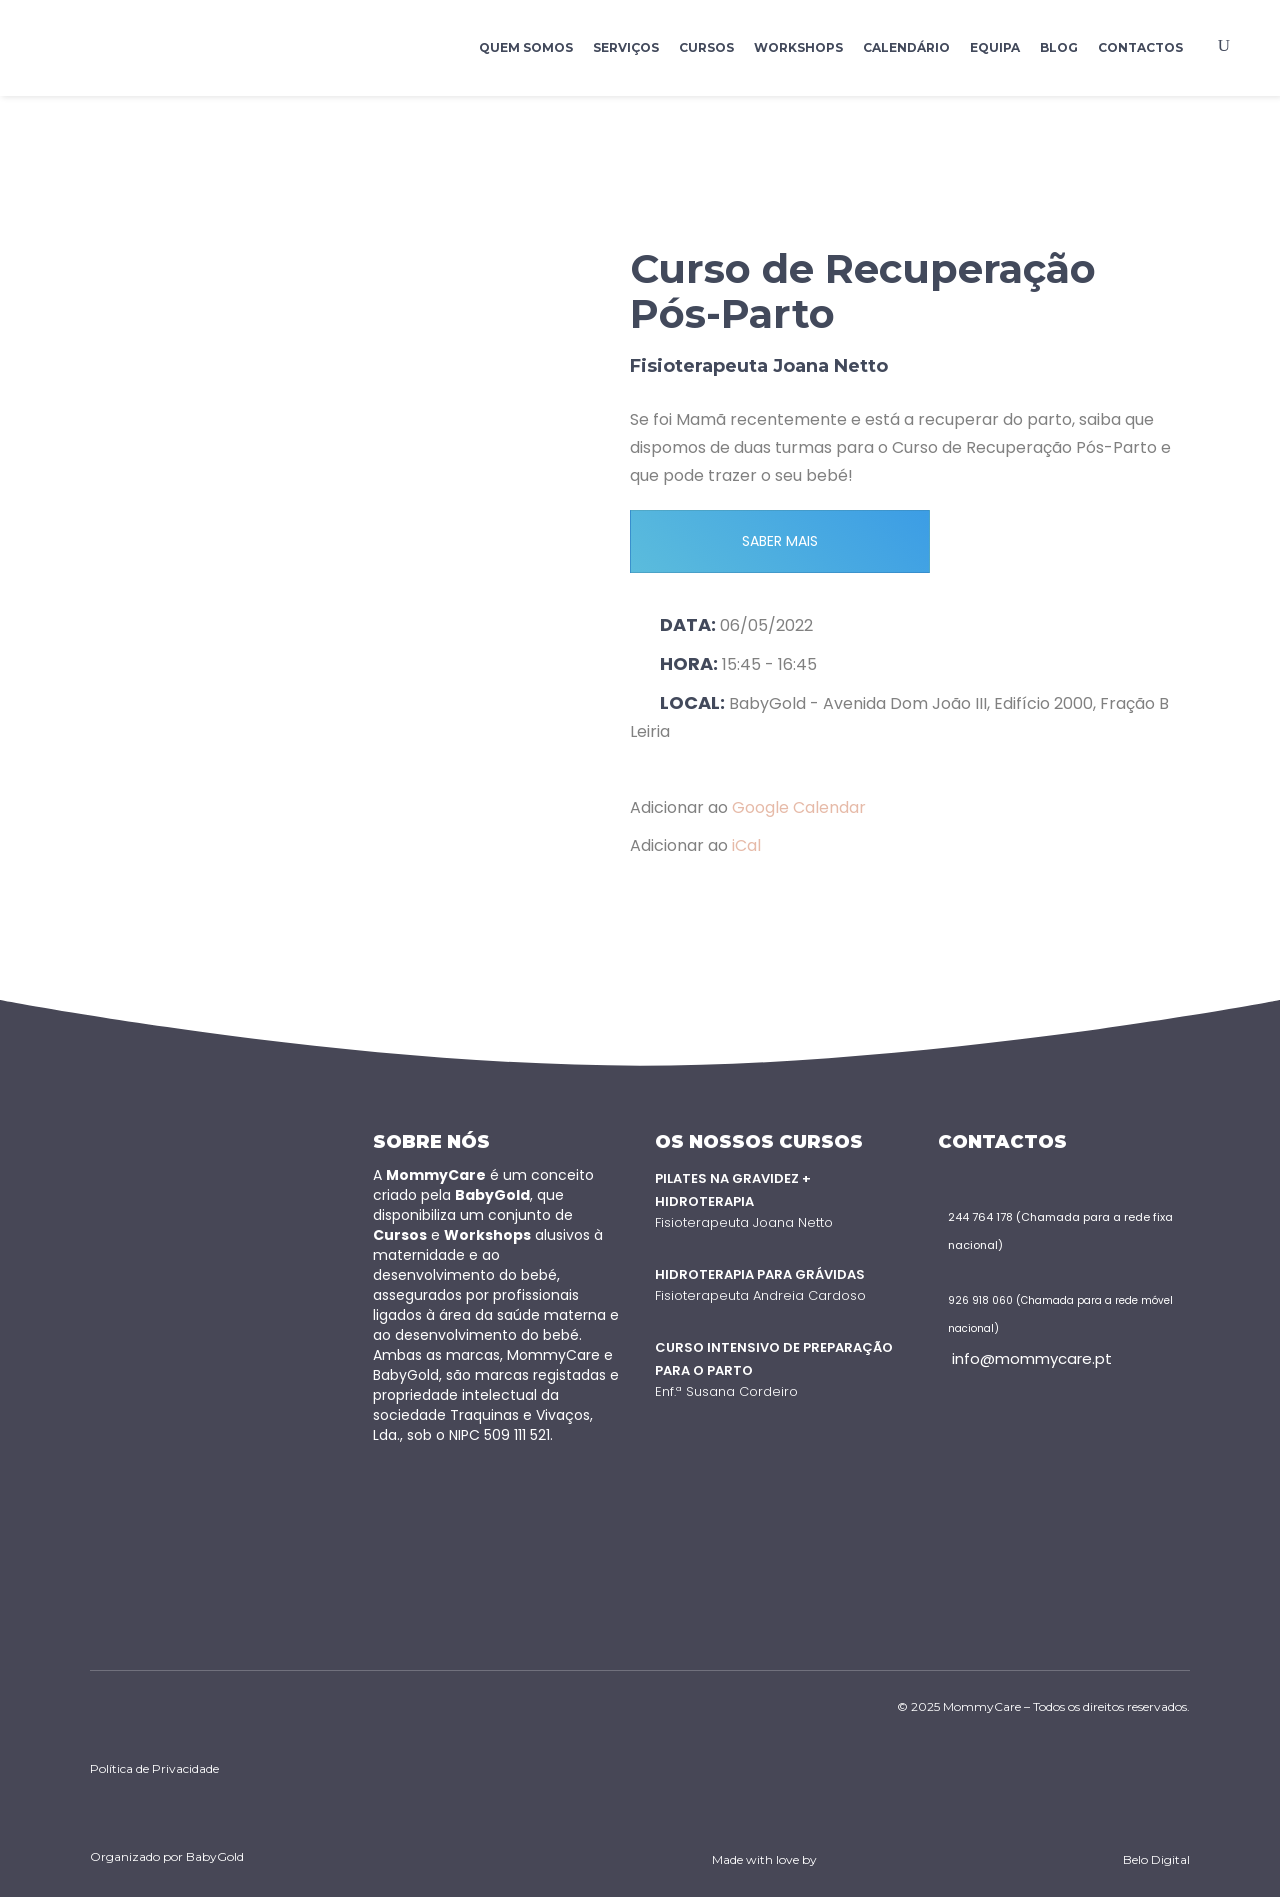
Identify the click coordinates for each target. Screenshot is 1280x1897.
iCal (746, 845)
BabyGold (215, 1856)
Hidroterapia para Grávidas (760, 1274)
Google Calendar (799, 807)
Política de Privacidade (154, 1768)
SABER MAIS (780, 541)
